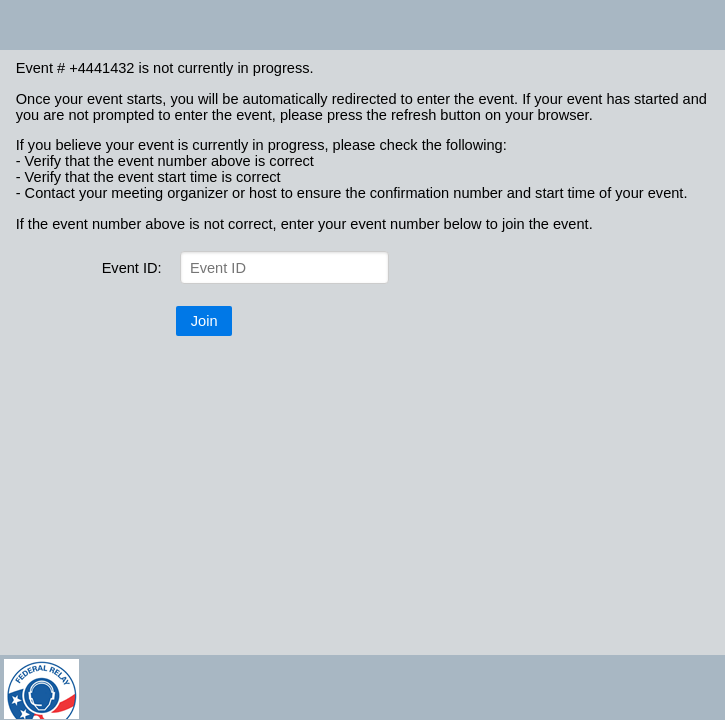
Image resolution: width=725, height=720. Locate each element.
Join (204, 321)
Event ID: (132, 268)
